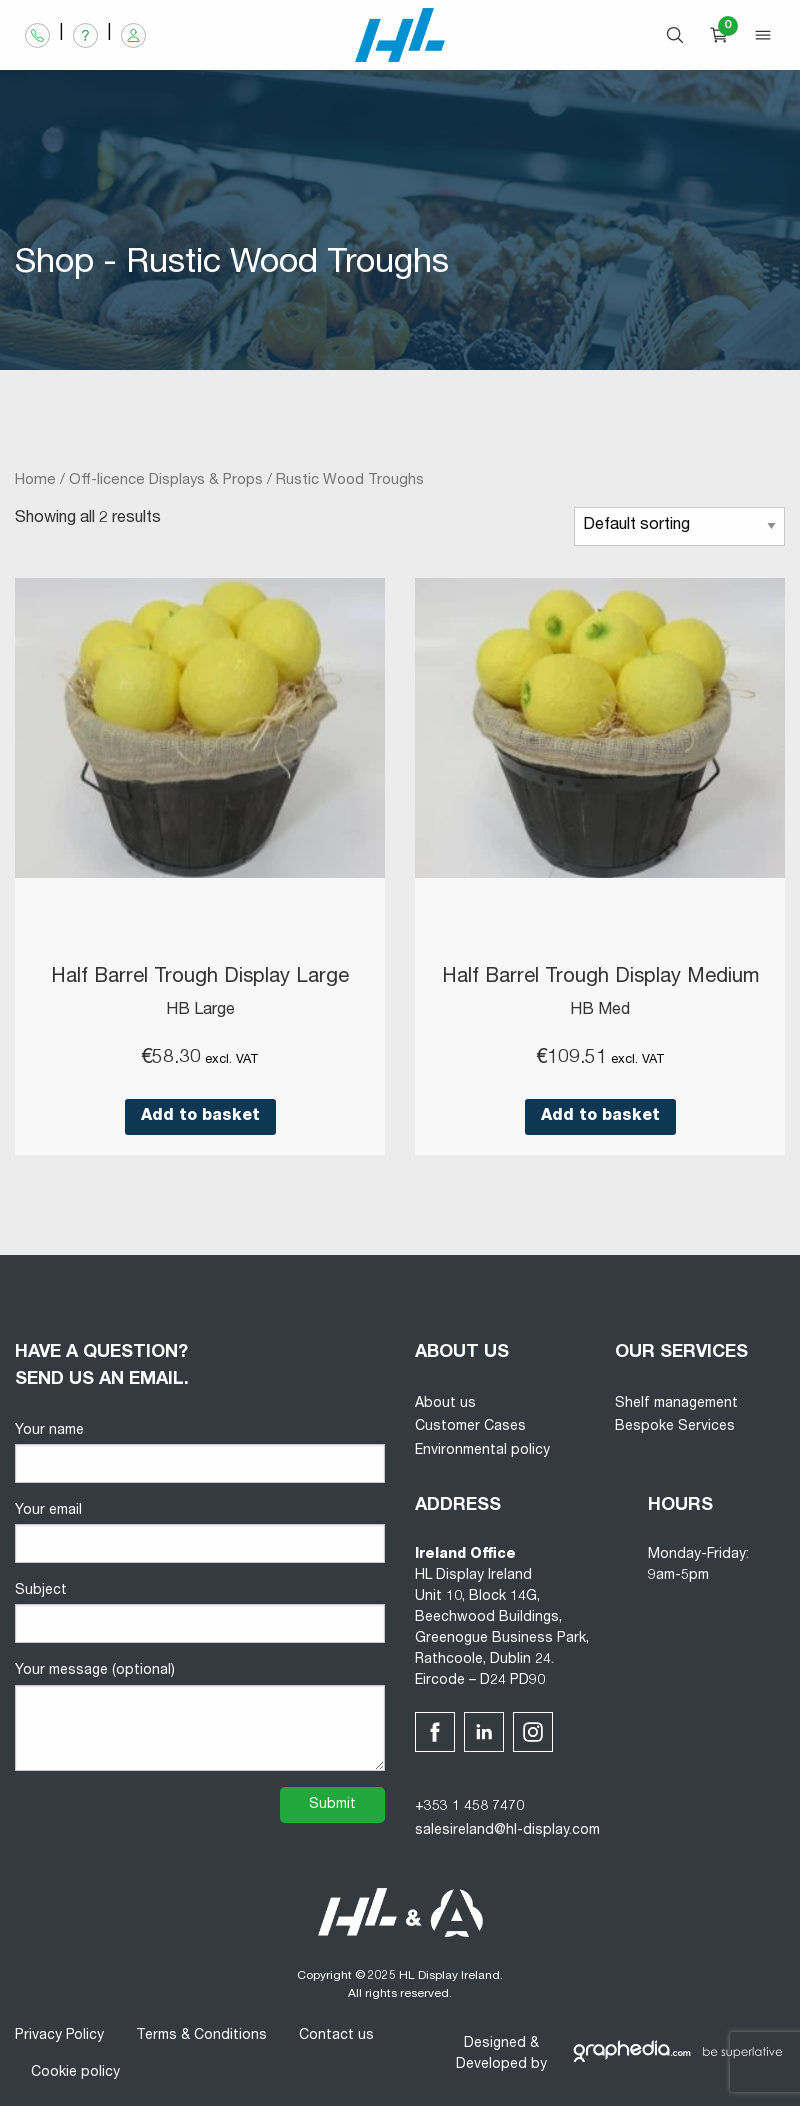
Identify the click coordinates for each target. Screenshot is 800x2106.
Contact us (336, 2036)
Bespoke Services (675, 1427)
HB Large (200, 1011)
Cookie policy (75, 2073)
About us (445, 1404)
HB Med (600, 1011)
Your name (200, 1453)
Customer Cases (470, 1427)
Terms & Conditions (201, 2036)
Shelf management (676, 1404)
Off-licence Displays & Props (166, 480)
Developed (491, 2065)
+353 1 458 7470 (469, 1807)
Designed (495, 2044)
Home (35, 480)
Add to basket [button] (200, 1117)
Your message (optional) (200, 1717)
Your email (200, 1533)
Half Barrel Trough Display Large (200, 978)
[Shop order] (679, 526)
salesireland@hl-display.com (507, 1831)
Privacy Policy (59, 2036)
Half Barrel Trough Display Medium (600, 978)
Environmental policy (482, 1451)
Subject (200, 1613)
